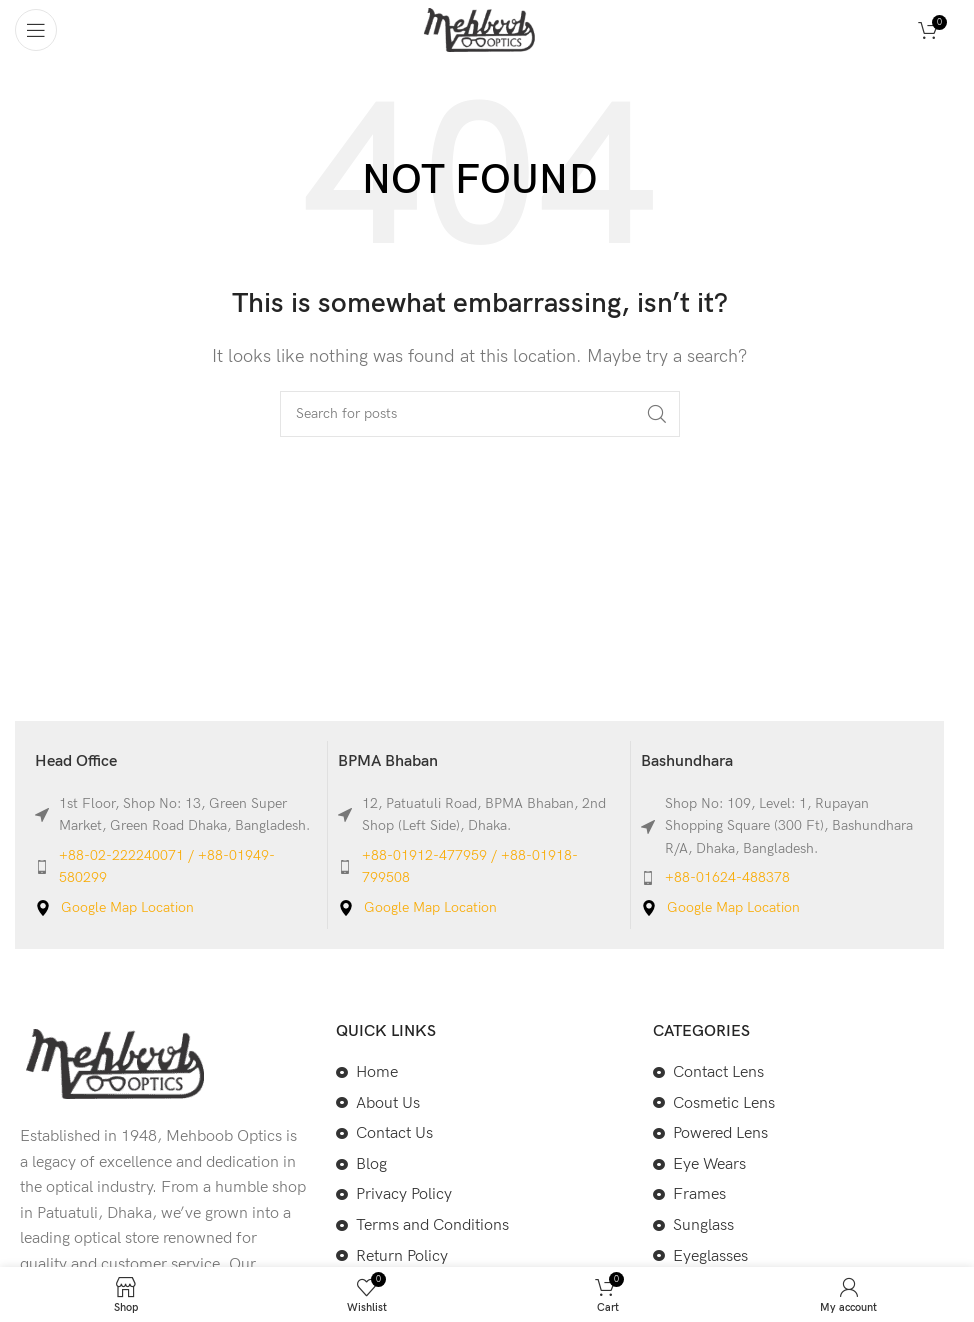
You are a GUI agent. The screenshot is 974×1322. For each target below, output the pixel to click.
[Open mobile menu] (36, 30)
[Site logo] (479, 29)
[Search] (480, 414)
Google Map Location (127, 907)
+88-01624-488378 (727, 877)
